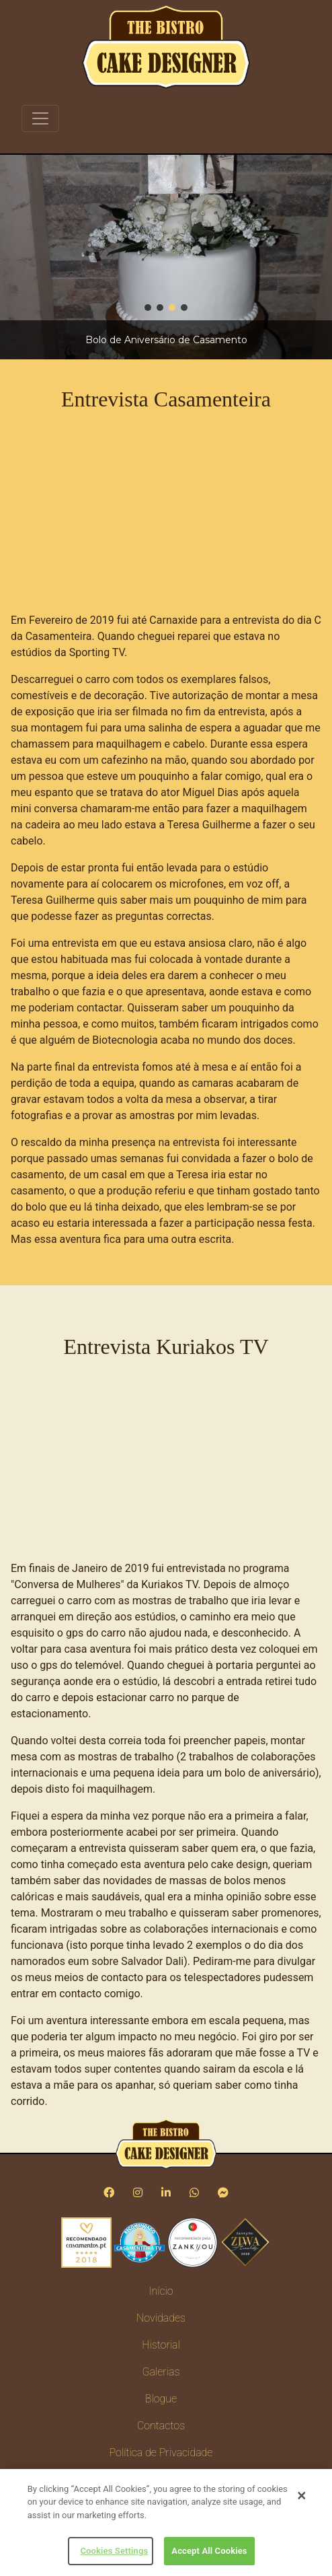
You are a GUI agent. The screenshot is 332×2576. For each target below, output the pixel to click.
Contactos (161, 2425)
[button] (147, 307)
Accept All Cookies (209, 2551)
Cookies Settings (114, 2551)
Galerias (161, 2371)
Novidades (160, 2318)
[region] (166, 257)
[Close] (302, 2496)
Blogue (161, 2398)
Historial (161, 2344)
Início (161, 2291)
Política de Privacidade (161, 2452)
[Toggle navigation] (40, 118)
